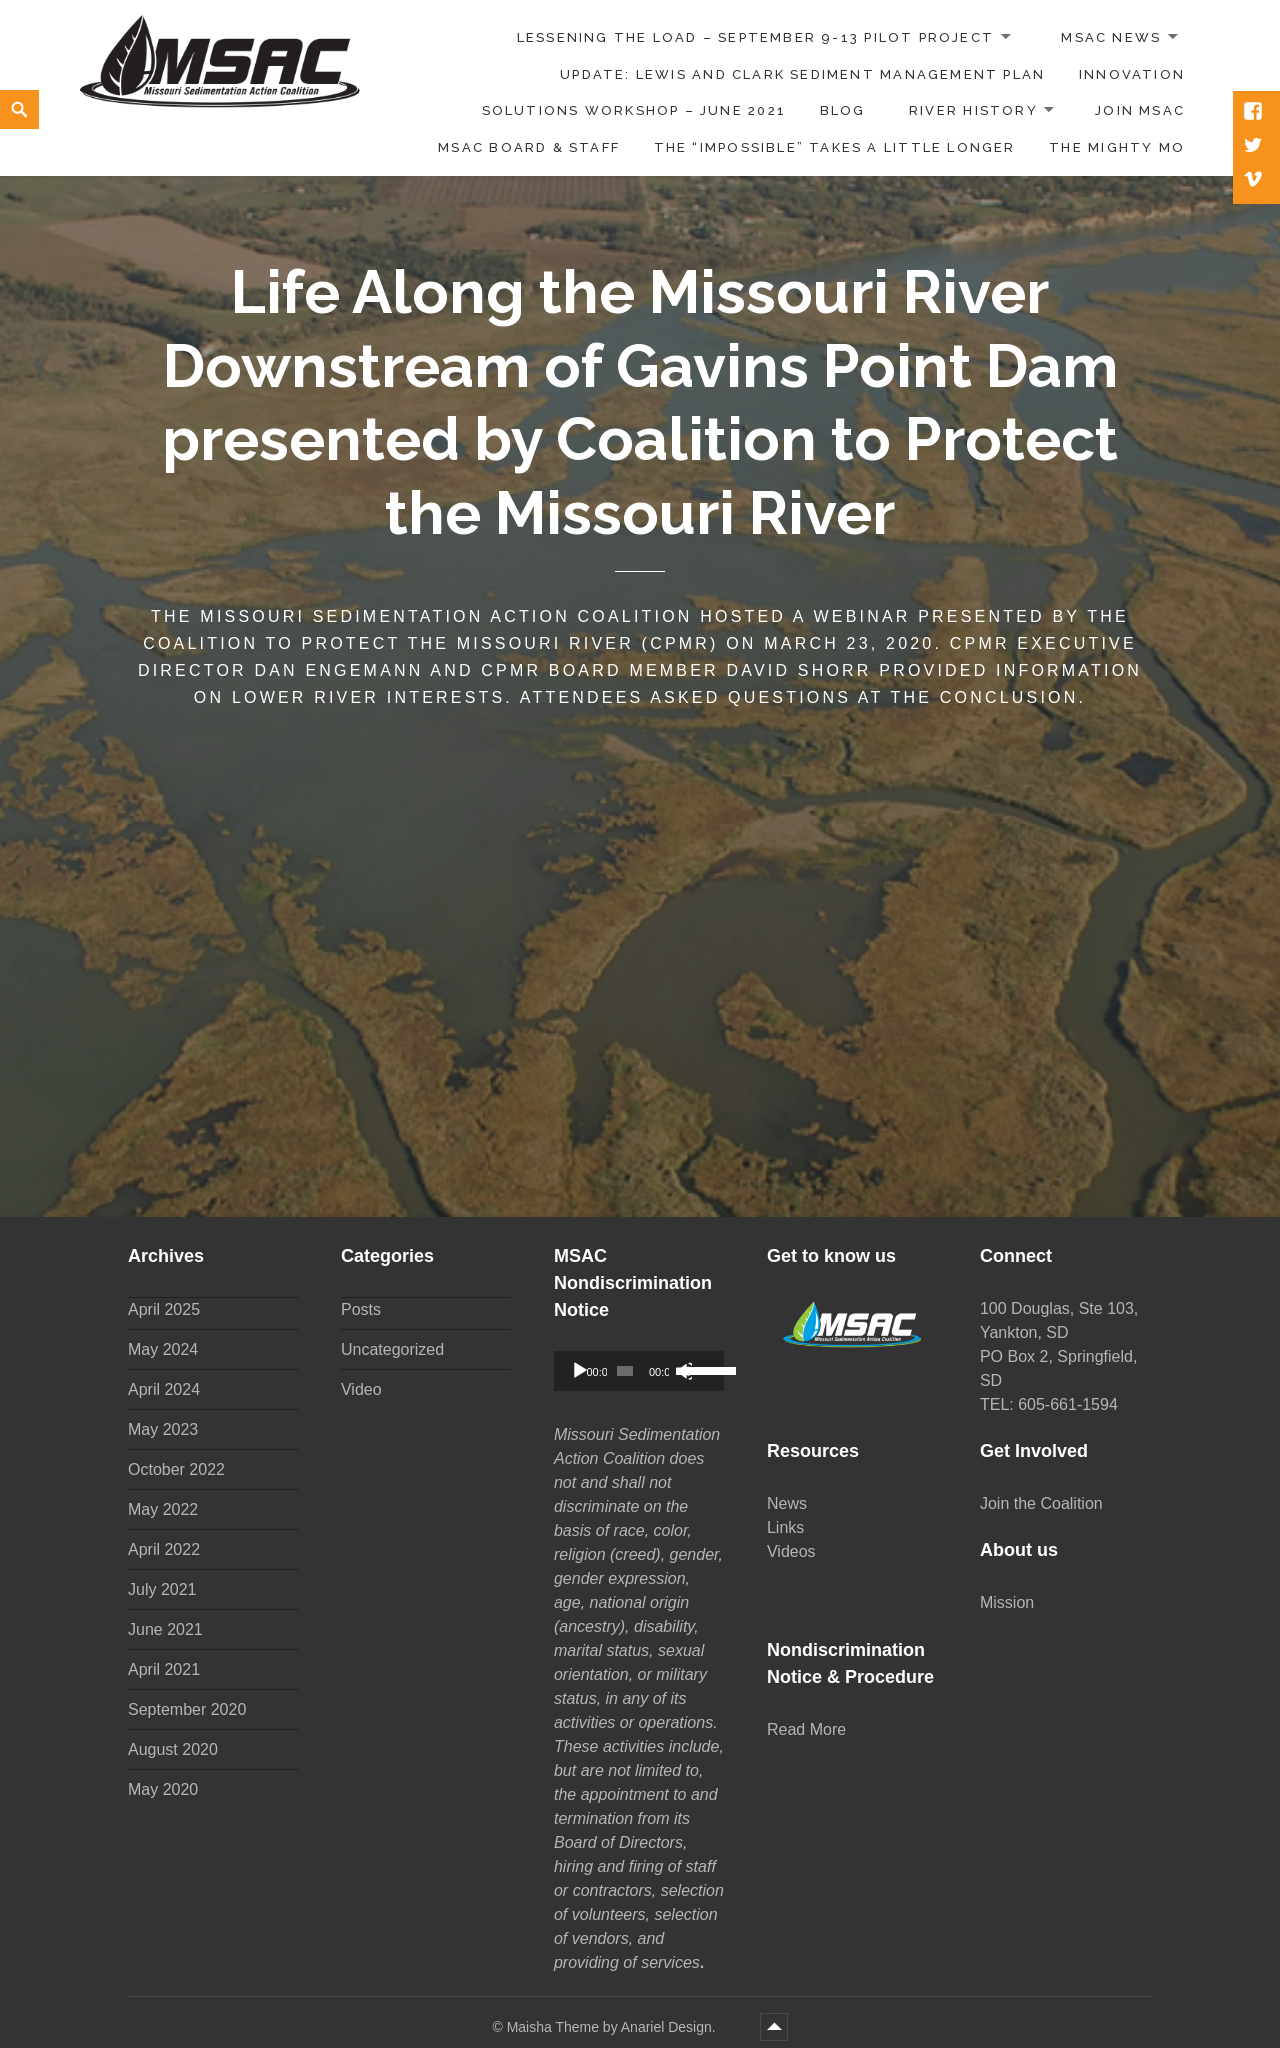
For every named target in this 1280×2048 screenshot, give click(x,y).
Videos (791, 1551)
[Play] (580, 1371)
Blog (843, 110)
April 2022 (164, 1549)
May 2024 (163, 1349)
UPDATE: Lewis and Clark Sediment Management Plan (802, 74)
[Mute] (683, 1371)
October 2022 (176, 1469)
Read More (806, 1729)
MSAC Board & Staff (529, 147)
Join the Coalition (1041, 1503)
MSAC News (1111, 37)
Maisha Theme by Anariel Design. (613, 2027)
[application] (639, 1371)
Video (361, 1389)
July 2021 (162, 1589)
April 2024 (164, 1389)
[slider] (625, 1371)
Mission (1007, 1602)
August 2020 (173, 1749)
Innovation (1132, 74)
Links (785, 1527)
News (787, 1503)
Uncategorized (392, 1349)
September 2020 (187, 1709)
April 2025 (164, 1309)
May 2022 (163, 1509)
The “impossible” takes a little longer (835, 147)
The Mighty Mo (1117, 147)
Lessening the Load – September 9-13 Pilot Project (755, 37)
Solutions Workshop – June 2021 (634, 110)
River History (973, 110)
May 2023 (163, 1429)
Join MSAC (1140, 110)
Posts (361, 1309)
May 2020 (163, 1789)
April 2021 (164, 1669)
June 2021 (165, 1629)
